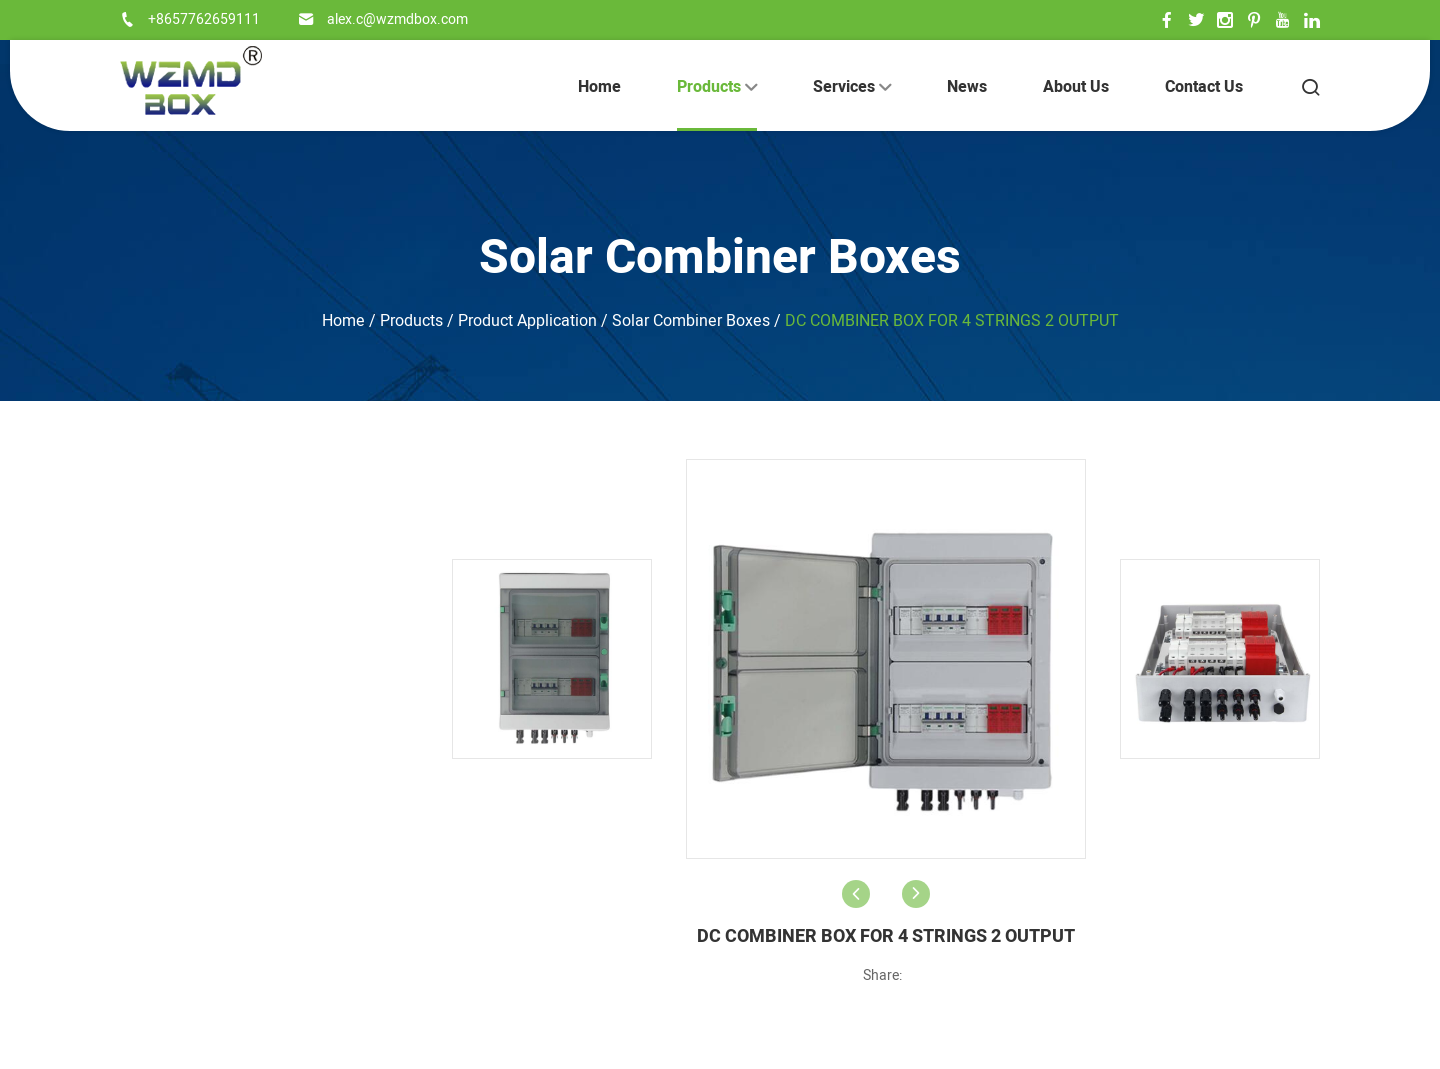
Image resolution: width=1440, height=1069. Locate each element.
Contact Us (1204, 87)
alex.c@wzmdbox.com (397, 19)
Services (852, 87)
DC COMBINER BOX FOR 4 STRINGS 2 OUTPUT (952, 321)
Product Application (527, 321)
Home (599, 87)
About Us (1076, 87)
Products (717, 87)
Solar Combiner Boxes (720, 258)
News (967, 87)
